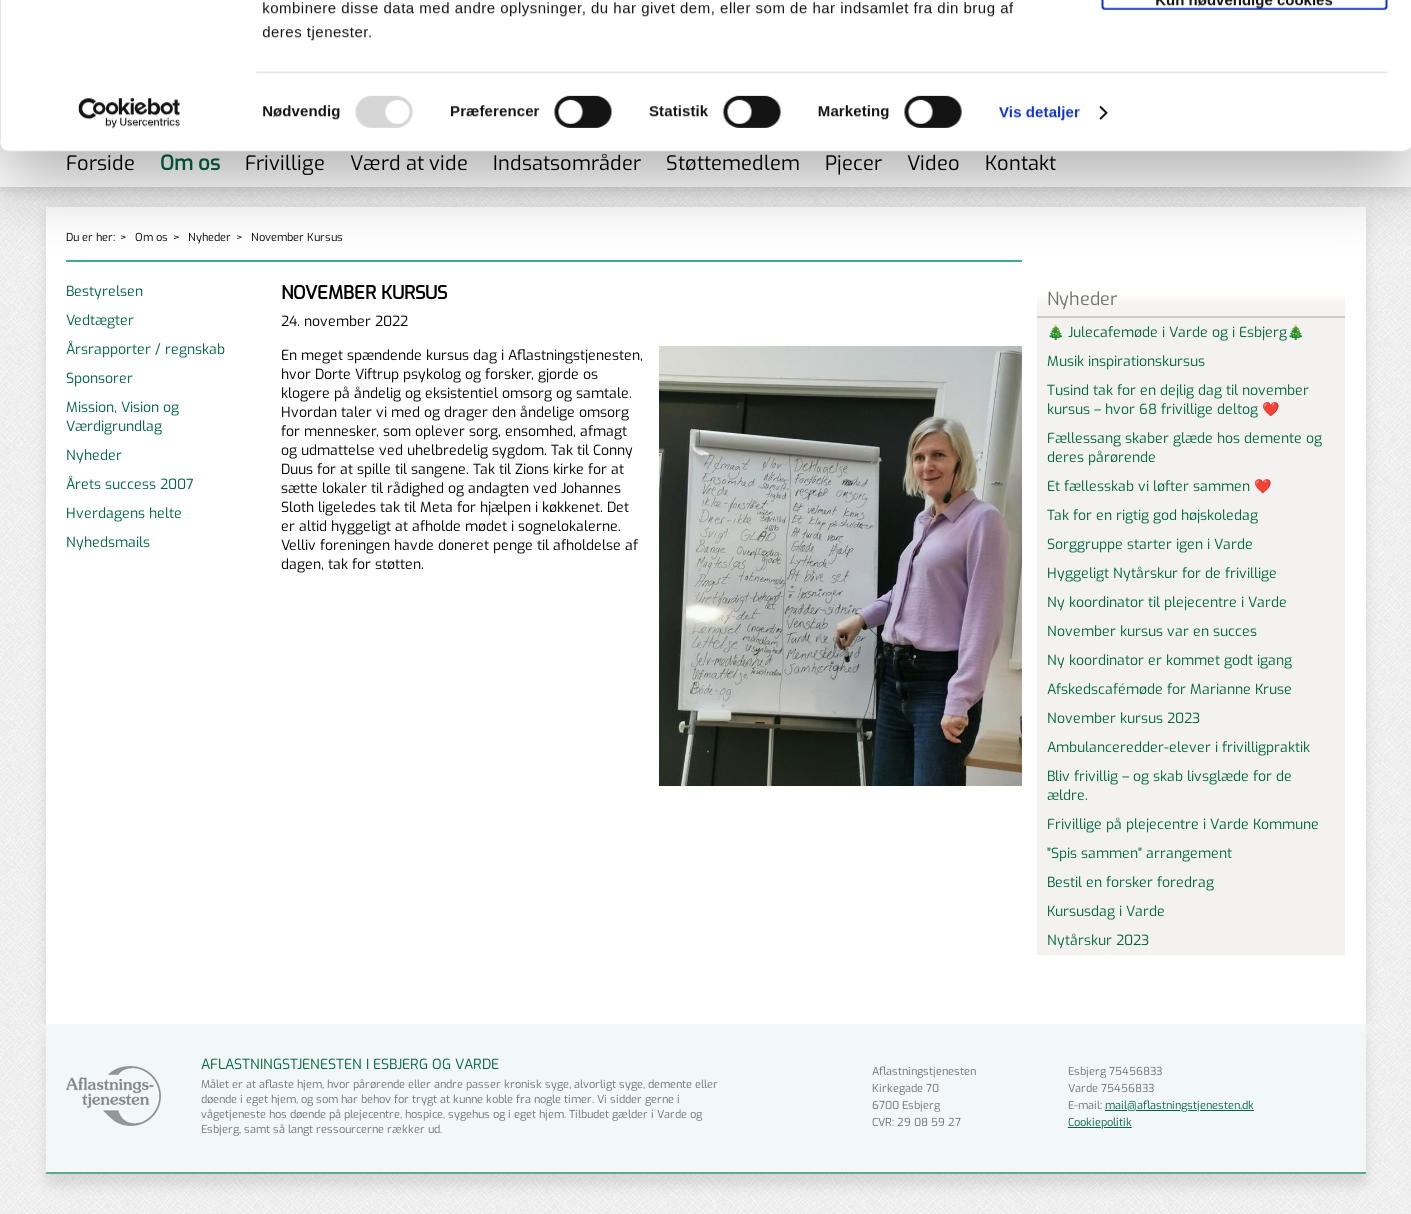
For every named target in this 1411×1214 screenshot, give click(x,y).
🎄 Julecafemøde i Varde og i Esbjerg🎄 (1175, 332)
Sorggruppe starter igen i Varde (1150, 544)
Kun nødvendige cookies (1244, 136)
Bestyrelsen (104, 291)
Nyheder (94, 455)
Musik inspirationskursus (1126, 361)
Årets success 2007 (130, 484)
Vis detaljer (1039, 249)
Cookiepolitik (1100, 1122)
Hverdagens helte (124, 513)
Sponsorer (99, 378)
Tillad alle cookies (1244, 49)
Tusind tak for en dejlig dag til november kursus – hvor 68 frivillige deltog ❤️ (1178, 400)
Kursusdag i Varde (1106, 911)
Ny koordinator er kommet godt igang (1169, 660)
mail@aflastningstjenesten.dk (1179, 1105)
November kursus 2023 (1123, 718)
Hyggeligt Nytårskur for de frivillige (1162, 573)
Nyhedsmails (108, 542)
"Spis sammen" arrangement (1139, 853)
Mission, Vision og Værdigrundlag (122, 417)
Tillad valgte (1244, 93)
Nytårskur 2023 (1098, 940)
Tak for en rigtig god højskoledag (1152, 515)
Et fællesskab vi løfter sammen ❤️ (1159, 486)
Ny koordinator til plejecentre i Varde (1167, 602)
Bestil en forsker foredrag (1130, 882)
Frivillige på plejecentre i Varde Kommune (1183, 824)
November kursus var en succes (1152, 631)
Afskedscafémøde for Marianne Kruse (1169, 689)
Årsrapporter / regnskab (145, 349)
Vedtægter (100, 320)
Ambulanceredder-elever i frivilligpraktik (1178, 747)
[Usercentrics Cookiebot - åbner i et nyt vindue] (129, 250)
